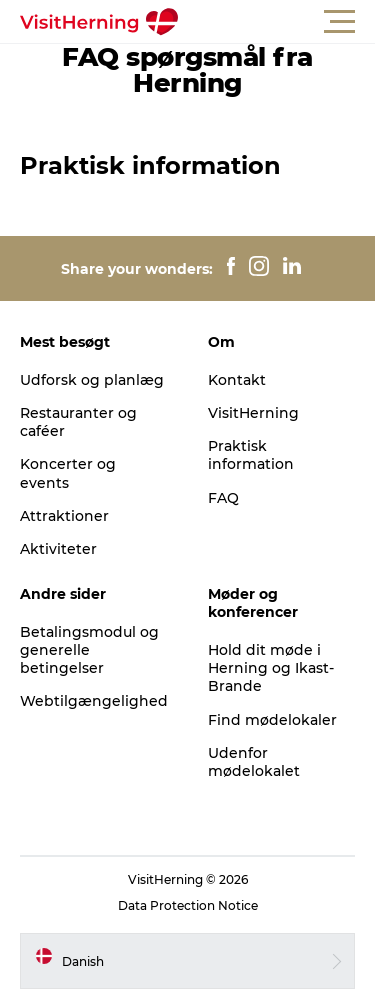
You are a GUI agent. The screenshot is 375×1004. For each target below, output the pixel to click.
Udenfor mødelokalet (254, 762)
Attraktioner (64, 516)
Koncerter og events (68, 473)
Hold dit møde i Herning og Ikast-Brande (271, 668)
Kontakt (237, 380)
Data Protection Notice (188, 905)
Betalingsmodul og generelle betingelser (89, 650)
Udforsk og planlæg (92, 380)
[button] (277, 22)
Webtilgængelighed (94, 701)
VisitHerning (253, 413)
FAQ (223, 498)
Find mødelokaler (272, 720)
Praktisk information (251, 455)
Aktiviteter (58, 549)
